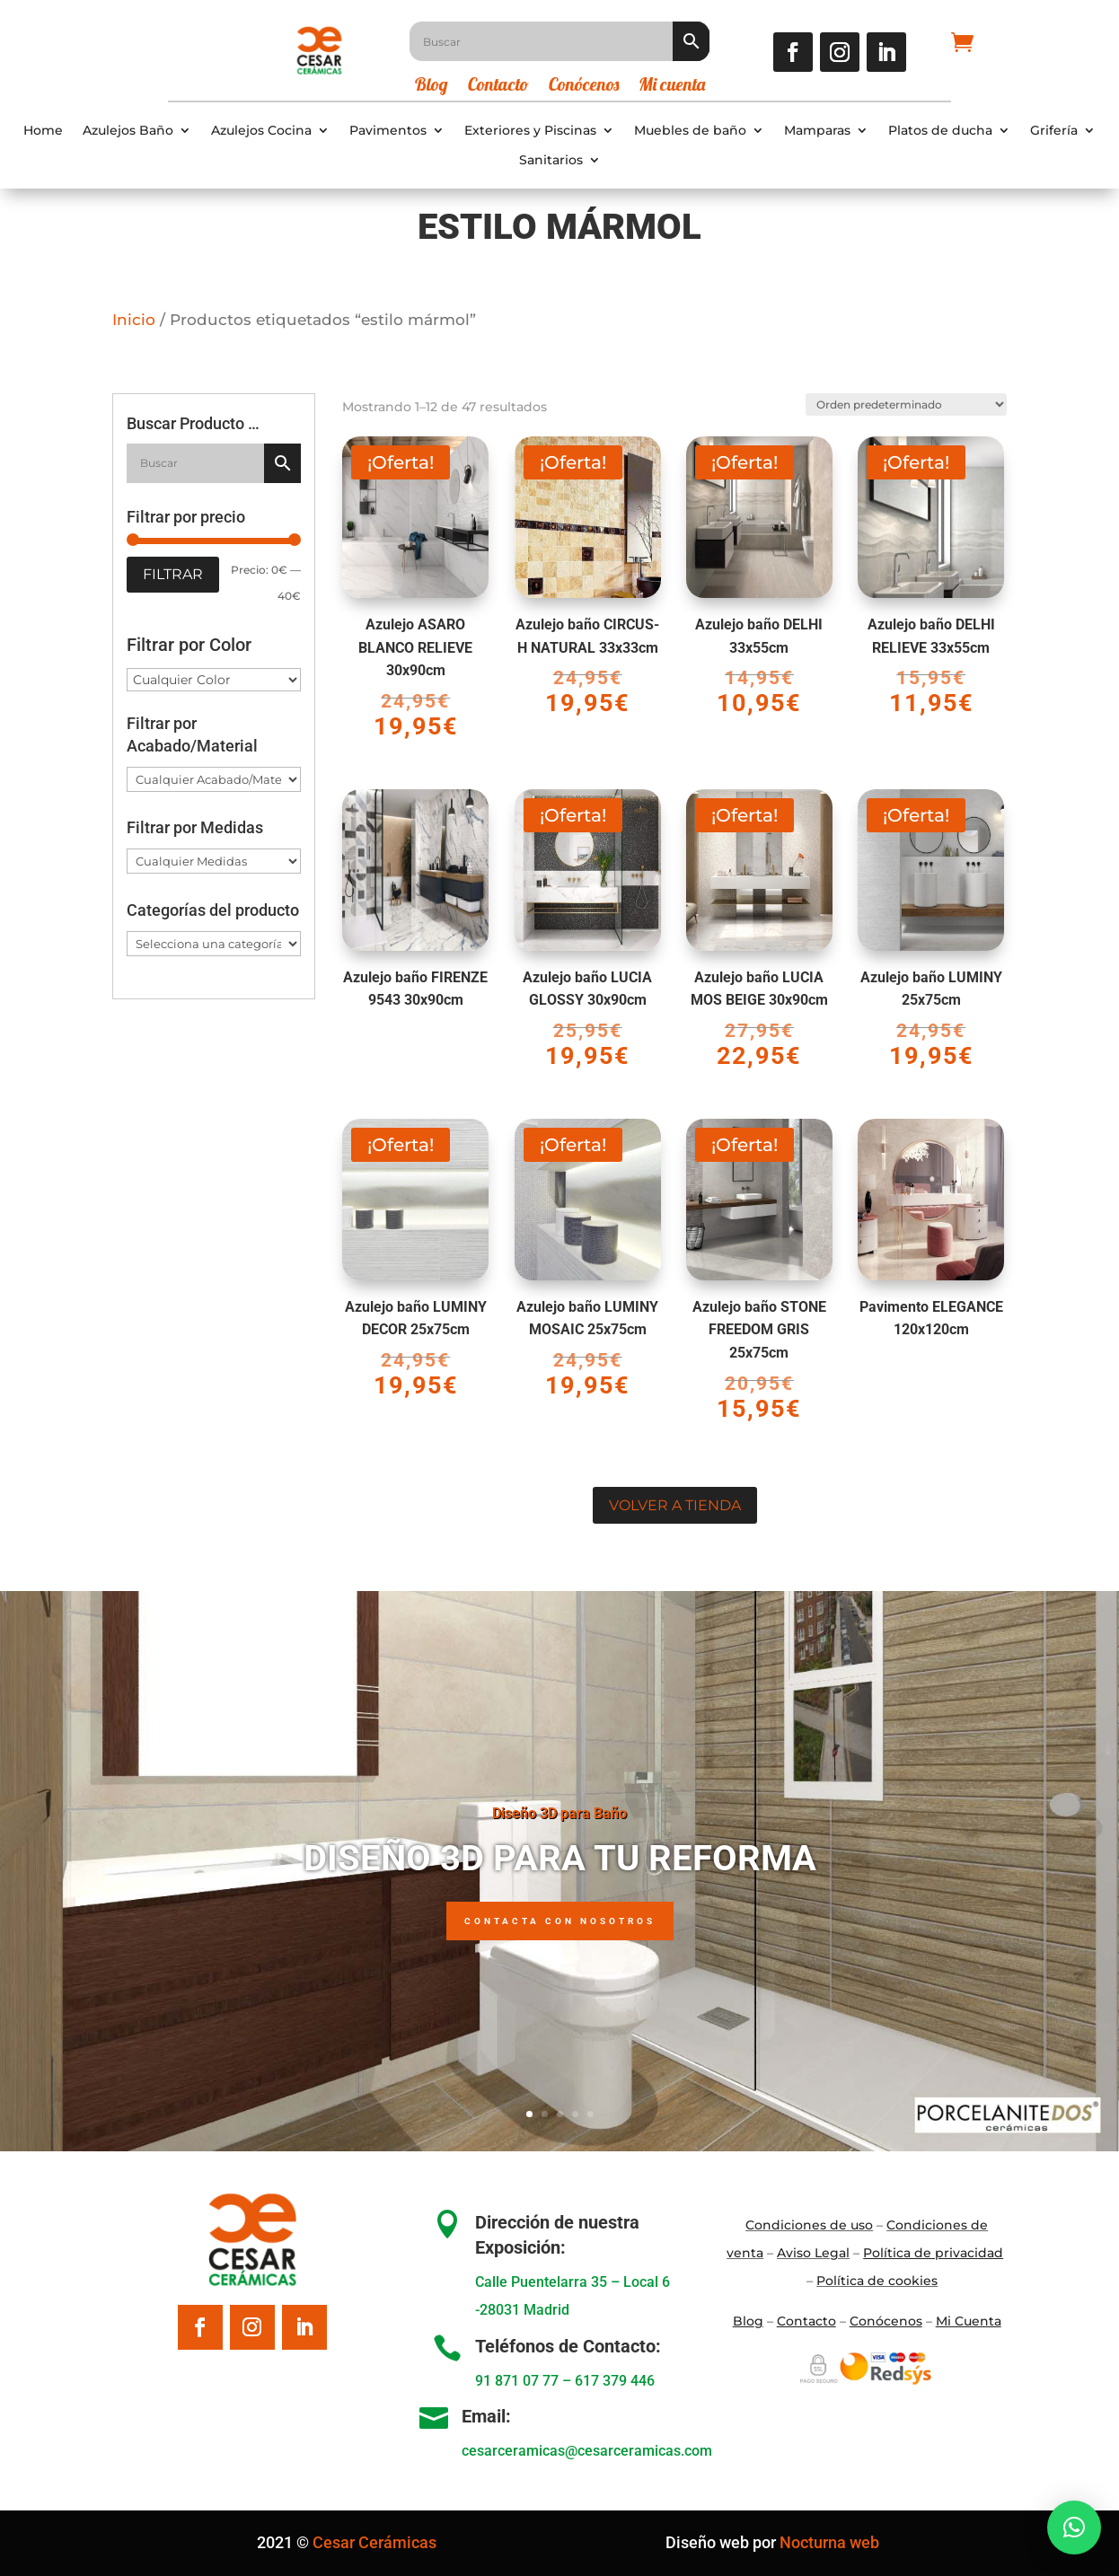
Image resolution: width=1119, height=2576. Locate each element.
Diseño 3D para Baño (559, 1813)
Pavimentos (388, 130)
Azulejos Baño (128, 130)
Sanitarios (551, 160)
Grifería (1054, 130)
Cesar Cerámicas (374, 2542)
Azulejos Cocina (261, 130)
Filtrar (173, 574)
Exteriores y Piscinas (530, 130)
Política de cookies (877, 2281)
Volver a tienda (675, 1505)
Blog (431, 86)
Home (43, 130)
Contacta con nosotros (560, 1921)
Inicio (133, 320)
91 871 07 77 (517, 2380)
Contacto (498, 86)
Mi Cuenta (968, 2321)
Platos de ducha (940, 130)
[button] (1074, 2527)
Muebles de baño (690, 130)
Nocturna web (829, 2542)
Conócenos (584, 86)
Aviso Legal (813, 2253)
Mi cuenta (672, 86)
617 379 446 (615, 2380)
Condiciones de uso (809, 2225)
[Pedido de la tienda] (906, 403)
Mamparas (817, 130)
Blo (748, 2321)
